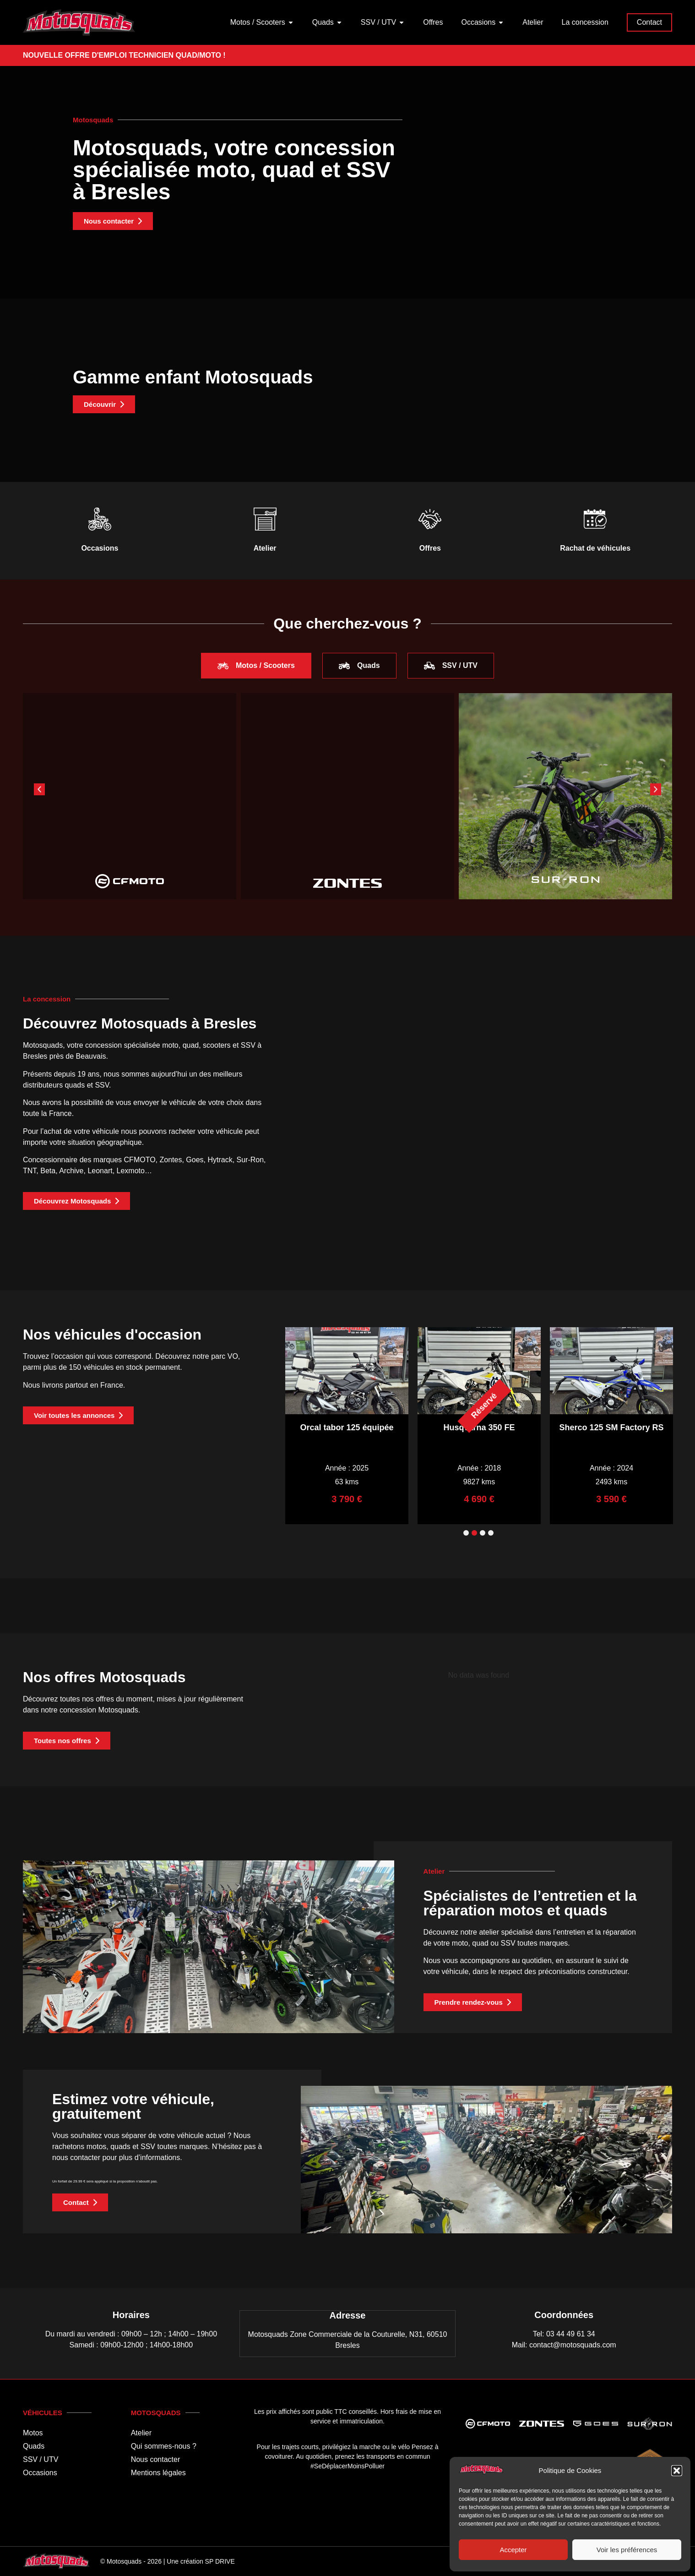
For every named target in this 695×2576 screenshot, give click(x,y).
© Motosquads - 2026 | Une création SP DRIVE (167, 2561)
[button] (676, 2470)
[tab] (256, 665)
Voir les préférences (627, 2550)
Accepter (513, 2550)
